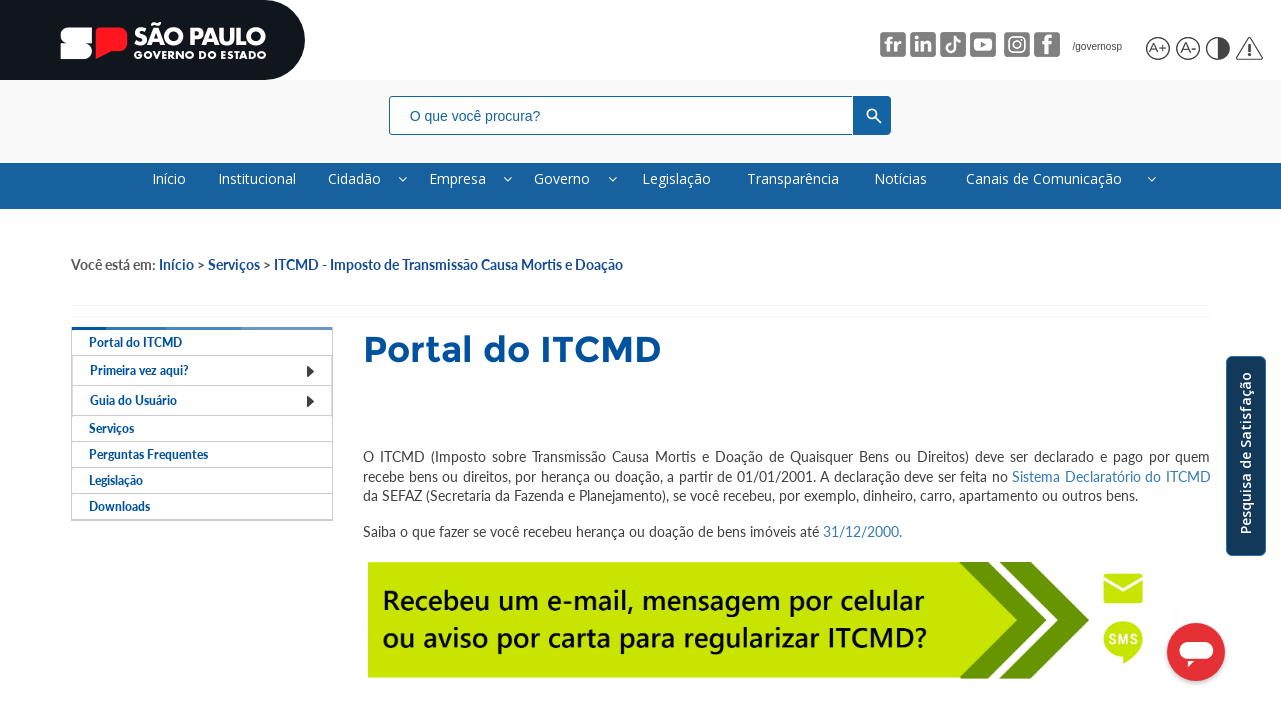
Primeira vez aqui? (203, 414)
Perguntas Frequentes (157, 558)
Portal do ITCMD (141, 366)
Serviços (234, 277)
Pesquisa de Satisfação (1245, 453)
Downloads (124, 654)
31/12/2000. (862, 544)
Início (176, 277)
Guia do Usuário (203, 462)
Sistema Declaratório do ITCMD (1109, 489)
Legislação (121, 606)
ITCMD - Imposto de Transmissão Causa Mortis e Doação (448, 277)
